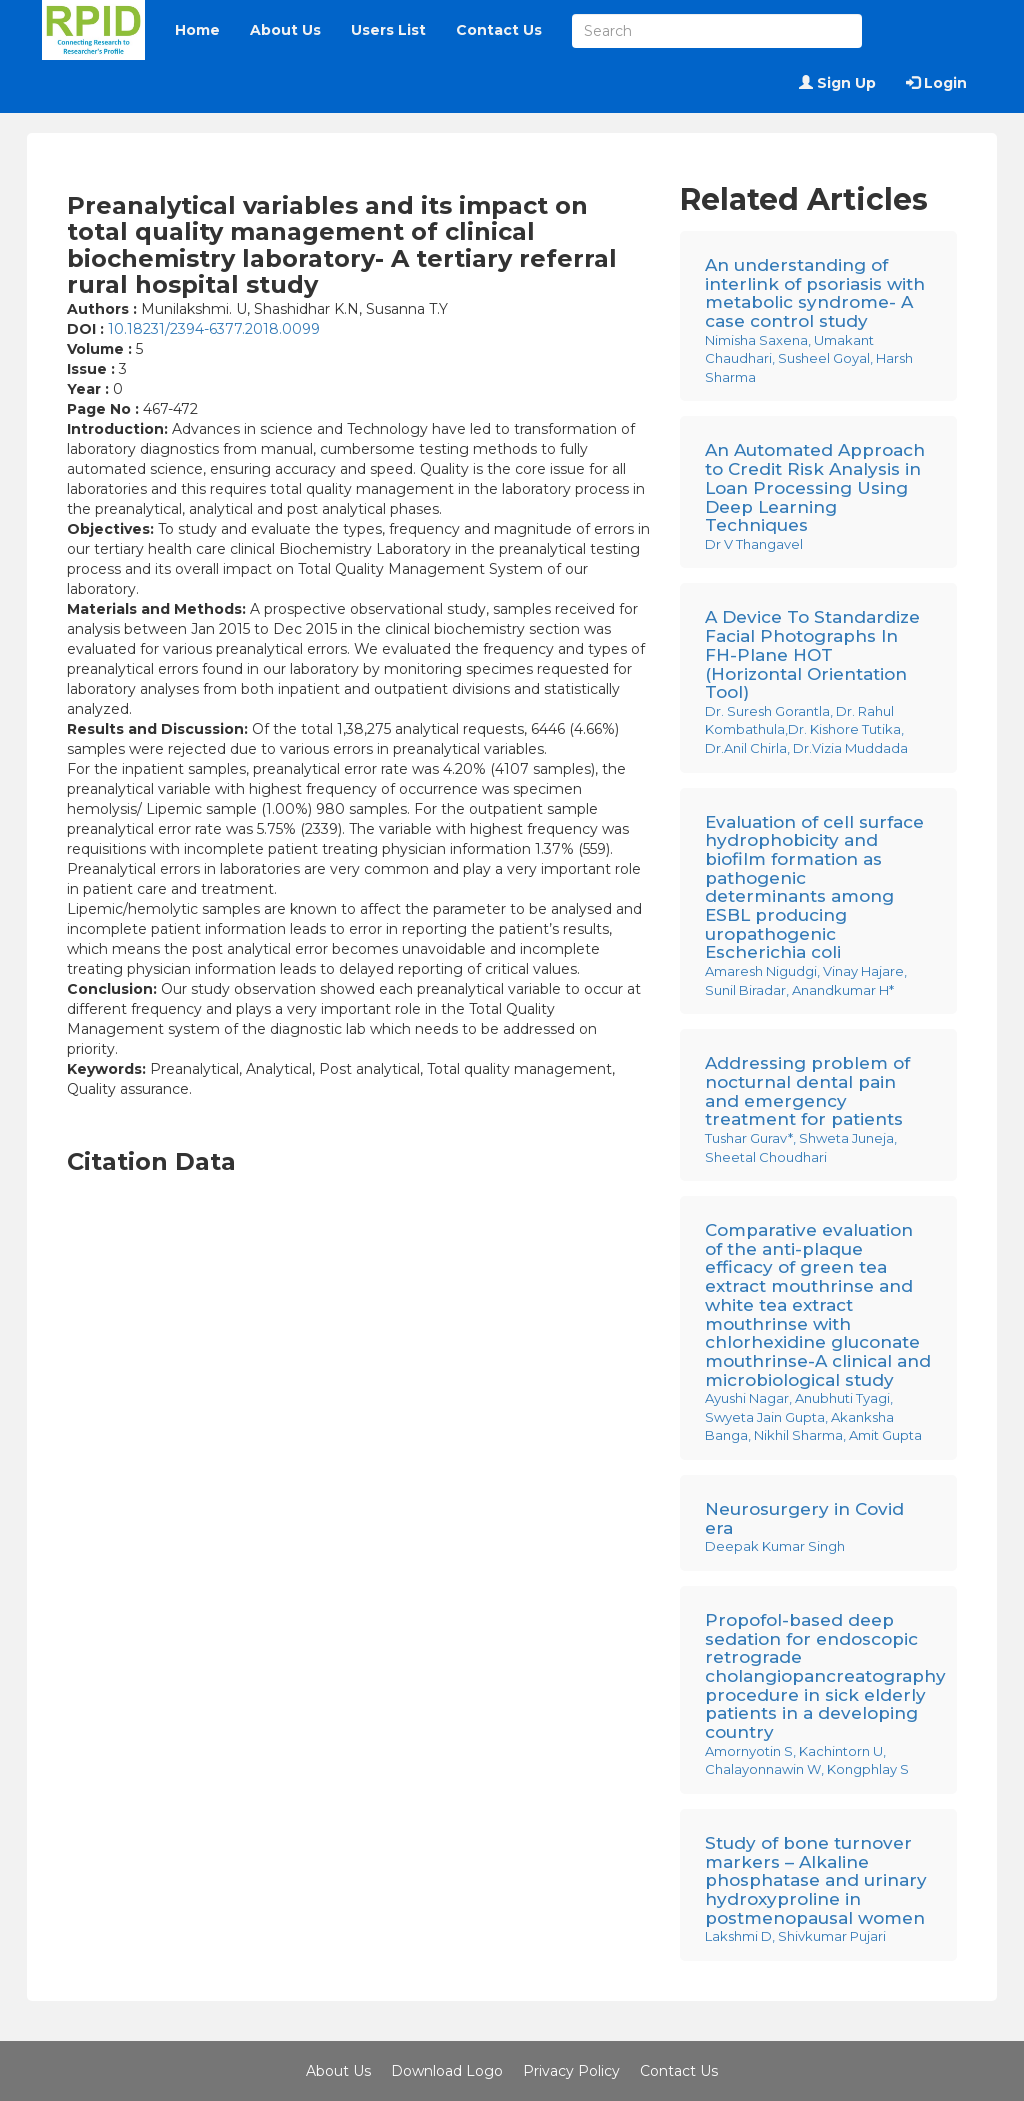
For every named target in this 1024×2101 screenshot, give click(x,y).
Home (197, 30)
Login (936, 83)
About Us (285, 30)
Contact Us (499, 30)
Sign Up (837, 83)
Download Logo (447, 2071)
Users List (388, 30)
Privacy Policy (571, 2071)
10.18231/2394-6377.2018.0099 (214, 329)
